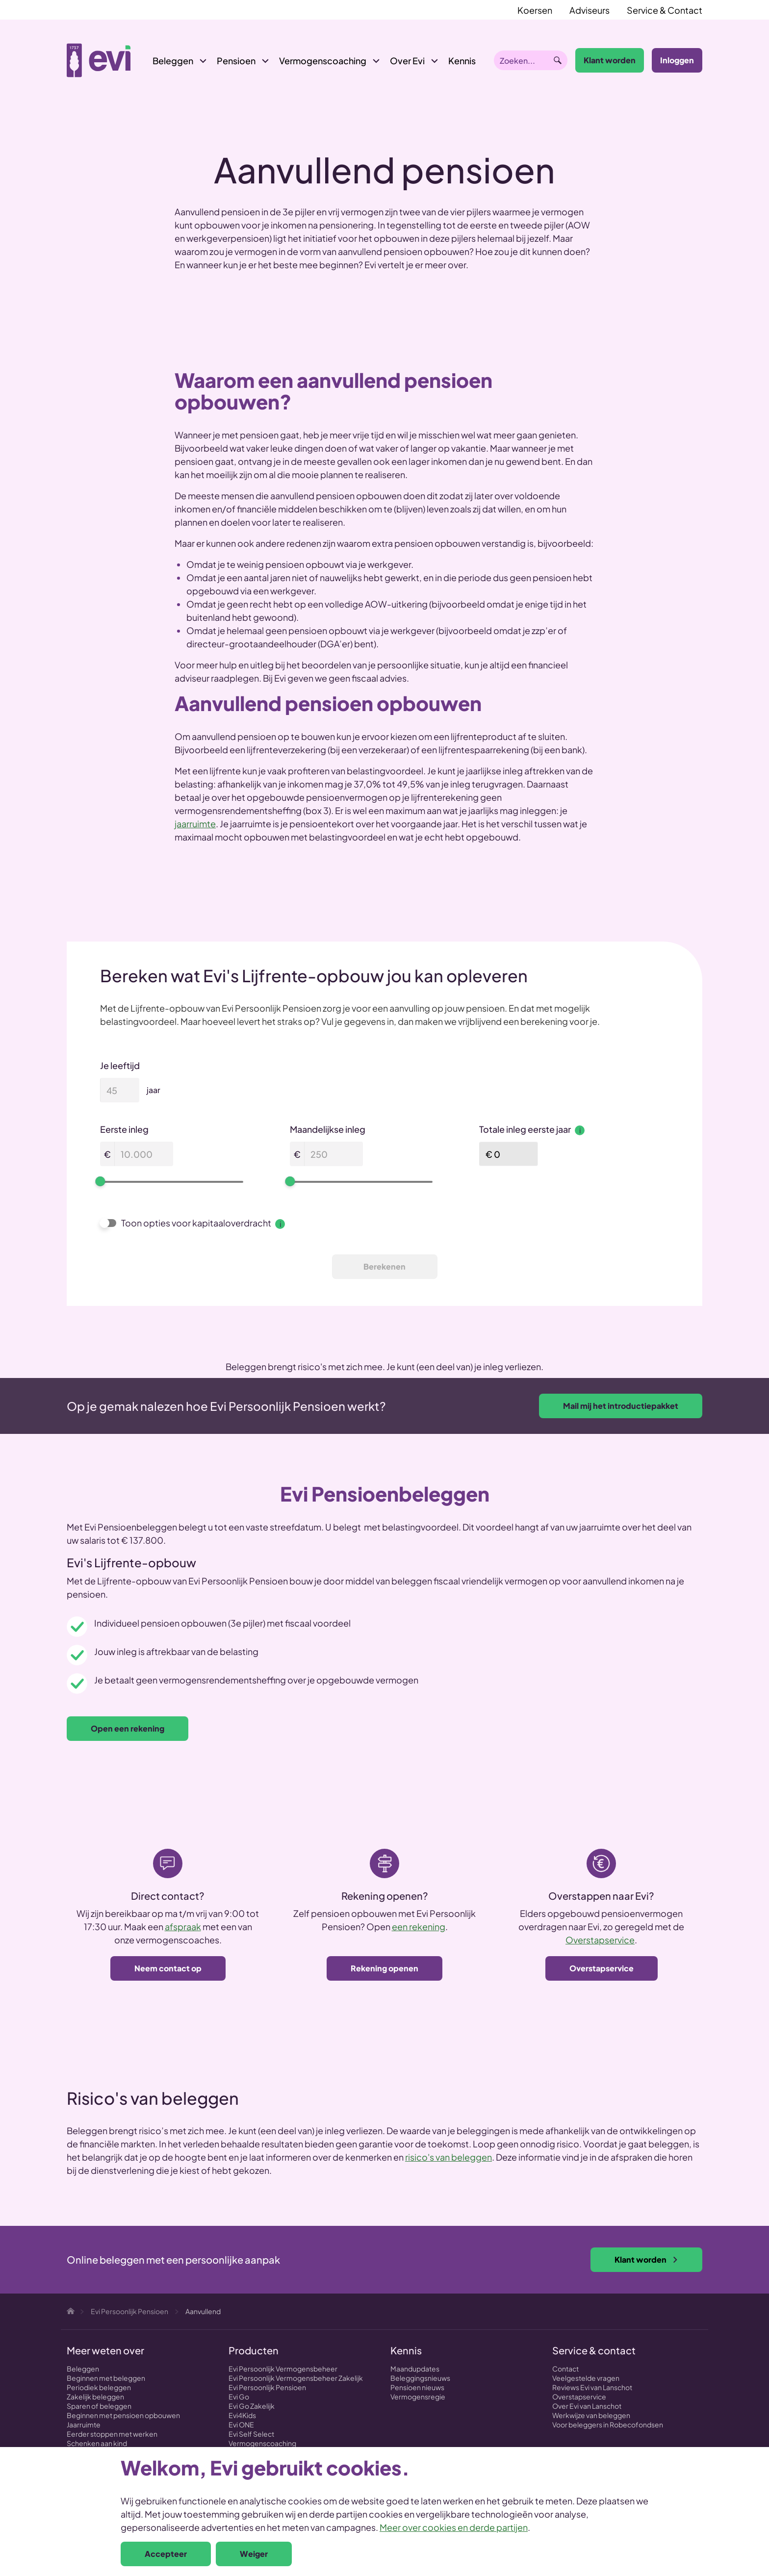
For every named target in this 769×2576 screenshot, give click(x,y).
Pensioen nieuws (417, 2387)
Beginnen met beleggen (106, 2377)
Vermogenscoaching (322, 60)
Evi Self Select (251, 2433)
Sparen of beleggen (99, 2405)
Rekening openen (384, 1968)
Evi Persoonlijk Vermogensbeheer (283, 2368)
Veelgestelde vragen (585, 2377)
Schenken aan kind (97, 2443)
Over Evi (407, 60)
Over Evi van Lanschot (586, 2405)
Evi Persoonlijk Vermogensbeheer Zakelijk (296, 2377)
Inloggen (677, 60)
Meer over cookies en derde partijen (454, 2527)
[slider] (100, 1181)
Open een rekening (127, 1728)
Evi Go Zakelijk (252, 2405)
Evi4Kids (242, 2415)
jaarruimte (195, 823)
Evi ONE (241, 2424)
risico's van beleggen (448, 2157)
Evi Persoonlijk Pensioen (267, 2387)
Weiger (254, 2554)
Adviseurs (589, 10)
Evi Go (239, 2396)
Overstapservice (600, 1939)
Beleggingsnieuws (420, 2377)
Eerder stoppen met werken (112, 2433)
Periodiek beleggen (99, 2387)
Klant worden (610, 60)
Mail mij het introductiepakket (620, 1406)
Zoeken (557, 60)
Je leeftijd (120, 1065)
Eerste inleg (124, 1129)
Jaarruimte (84, 2424)
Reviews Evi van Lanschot (592, 2387)
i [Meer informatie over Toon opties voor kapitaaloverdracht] (280, 1223)
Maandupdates (414, 2368)
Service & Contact (664, 10)
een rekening (418, 1926)
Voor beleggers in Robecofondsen (607, 2424)
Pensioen (236, 60)
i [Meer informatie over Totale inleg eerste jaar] (580, 1130)
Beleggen (173, 60)
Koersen (534, 10)
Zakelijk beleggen (95, 2396)
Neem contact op (168, 1968)
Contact (565, 2368)
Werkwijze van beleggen (591, 2415)
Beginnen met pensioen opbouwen (123, 2415)
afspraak (183, 1926)
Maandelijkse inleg (327, 1129)
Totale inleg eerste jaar (532, 1129)
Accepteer (166, 2554)
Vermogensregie (417, 2396)
